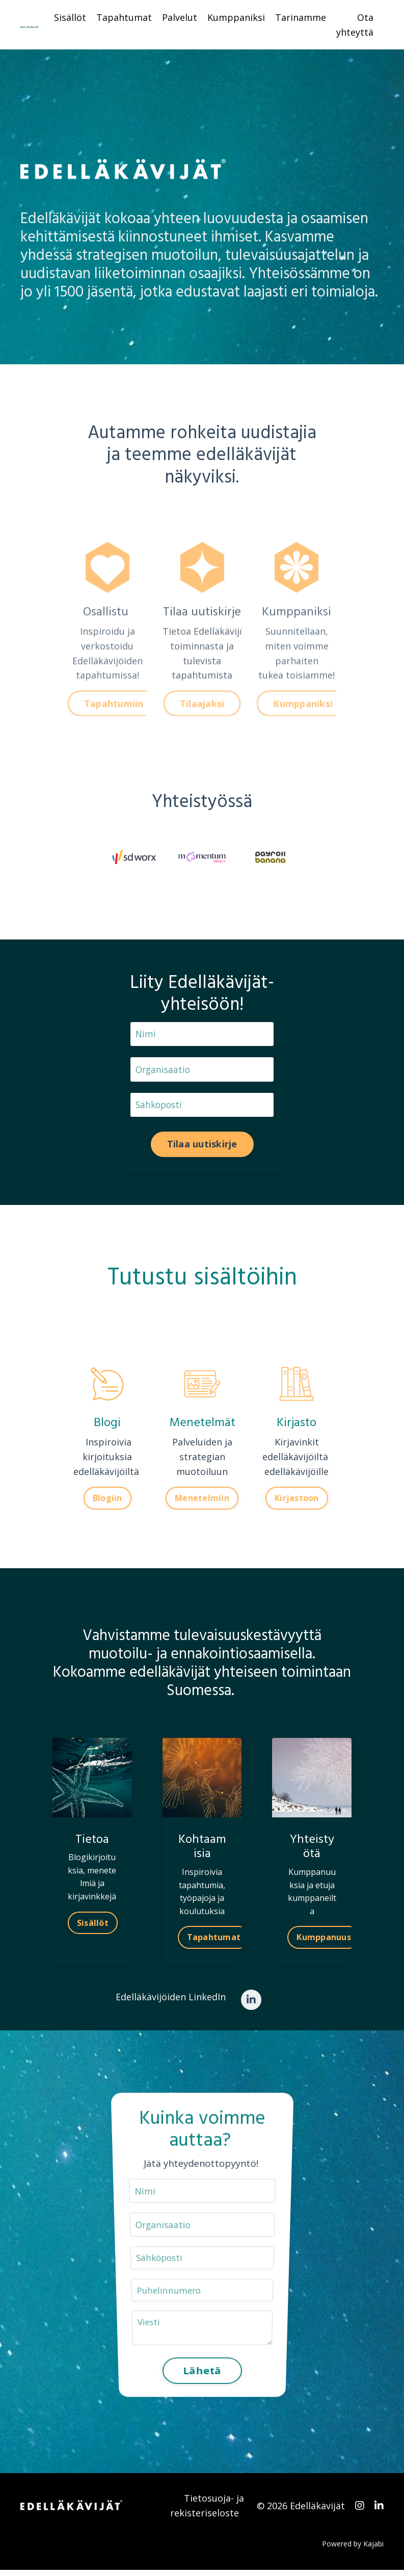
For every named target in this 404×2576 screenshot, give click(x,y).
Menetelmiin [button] (202, 1501)
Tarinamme (300, 17)
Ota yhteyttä (354, 24)
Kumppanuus (324, 1940)
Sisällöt (70, 17)
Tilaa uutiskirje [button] (202, 1147)
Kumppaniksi (236, 17)
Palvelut (179, 17)
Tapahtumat (124, 17)
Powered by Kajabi (353, 2549)
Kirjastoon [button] (297, 1501)
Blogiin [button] (107, 1501)
